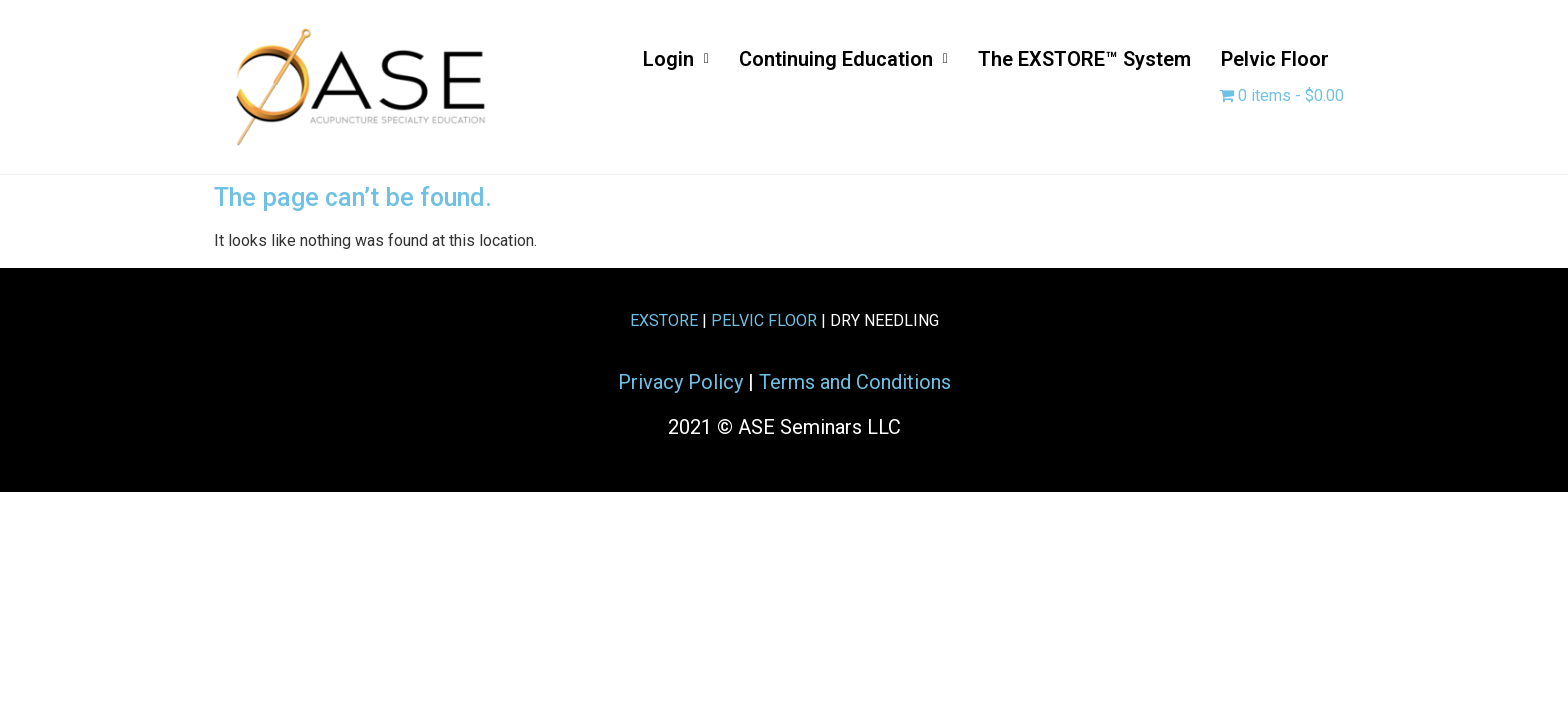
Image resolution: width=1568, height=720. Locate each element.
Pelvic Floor (1275, 59)
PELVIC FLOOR (764, 320)
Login (676, 59)
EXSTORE (664, 320)
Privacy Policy (680, 382)
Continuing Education (843, 59)
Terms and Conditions (855, 382)
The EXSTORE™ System (1084, 59)
